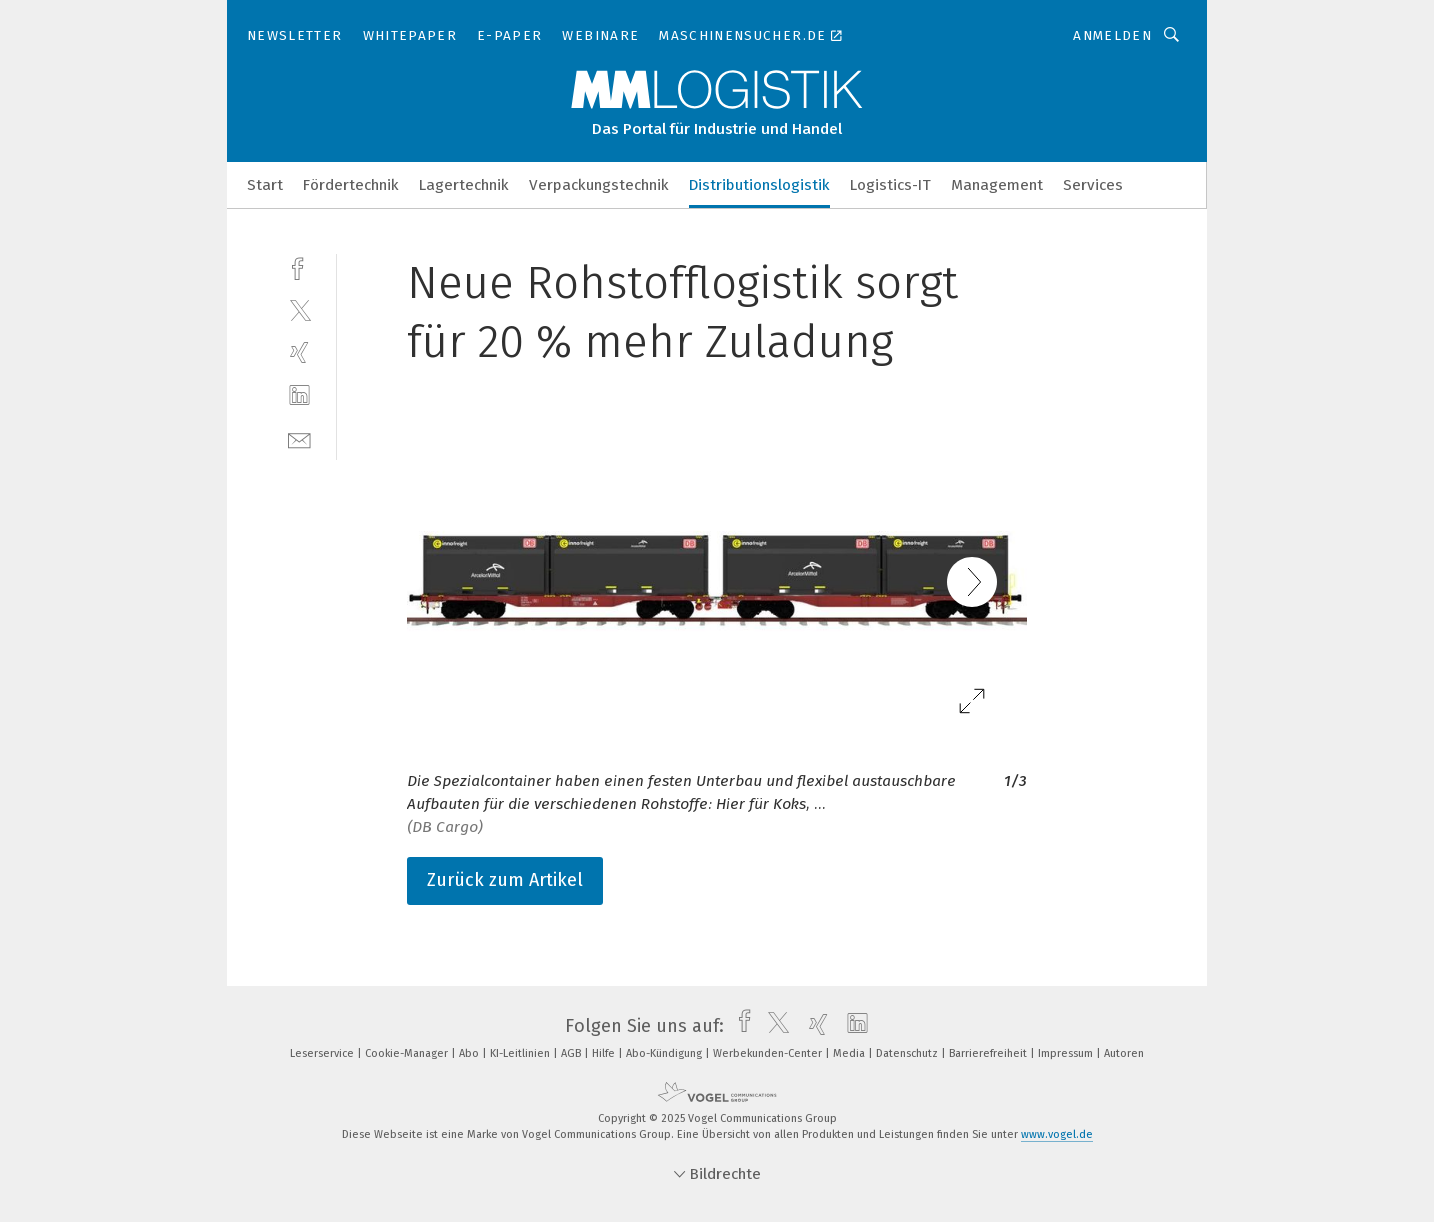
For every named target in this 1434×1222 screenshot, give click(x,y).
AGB (572, 1053)
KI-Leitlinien (521, 1053)
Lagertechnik (464, 185)
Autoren (1124, 1053)
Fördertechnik (351, 185)
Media (850, 1053)
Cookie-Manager (408, 1053)
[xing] (299, 352)
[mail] (299, 438)
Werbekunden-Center (769, 1053)
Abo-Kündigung (665, 1053)
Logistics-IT (890, 185)
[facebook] (299, 266)
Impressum (1067, 1053)
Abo (470, 1053)
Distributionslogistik (759, 185)
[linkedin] (299, 395)
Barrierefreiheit (989, 1053)
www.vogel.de (1057, 1134)
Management (997, 185)
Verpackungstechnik (599, 185)
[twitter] (299, 309)
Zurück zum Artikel (505, 880)
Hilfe (605, 1053)
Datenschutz (908, 1053)
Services (1093, 185)
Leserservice (323, 1053)
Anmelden (1112, 35)
